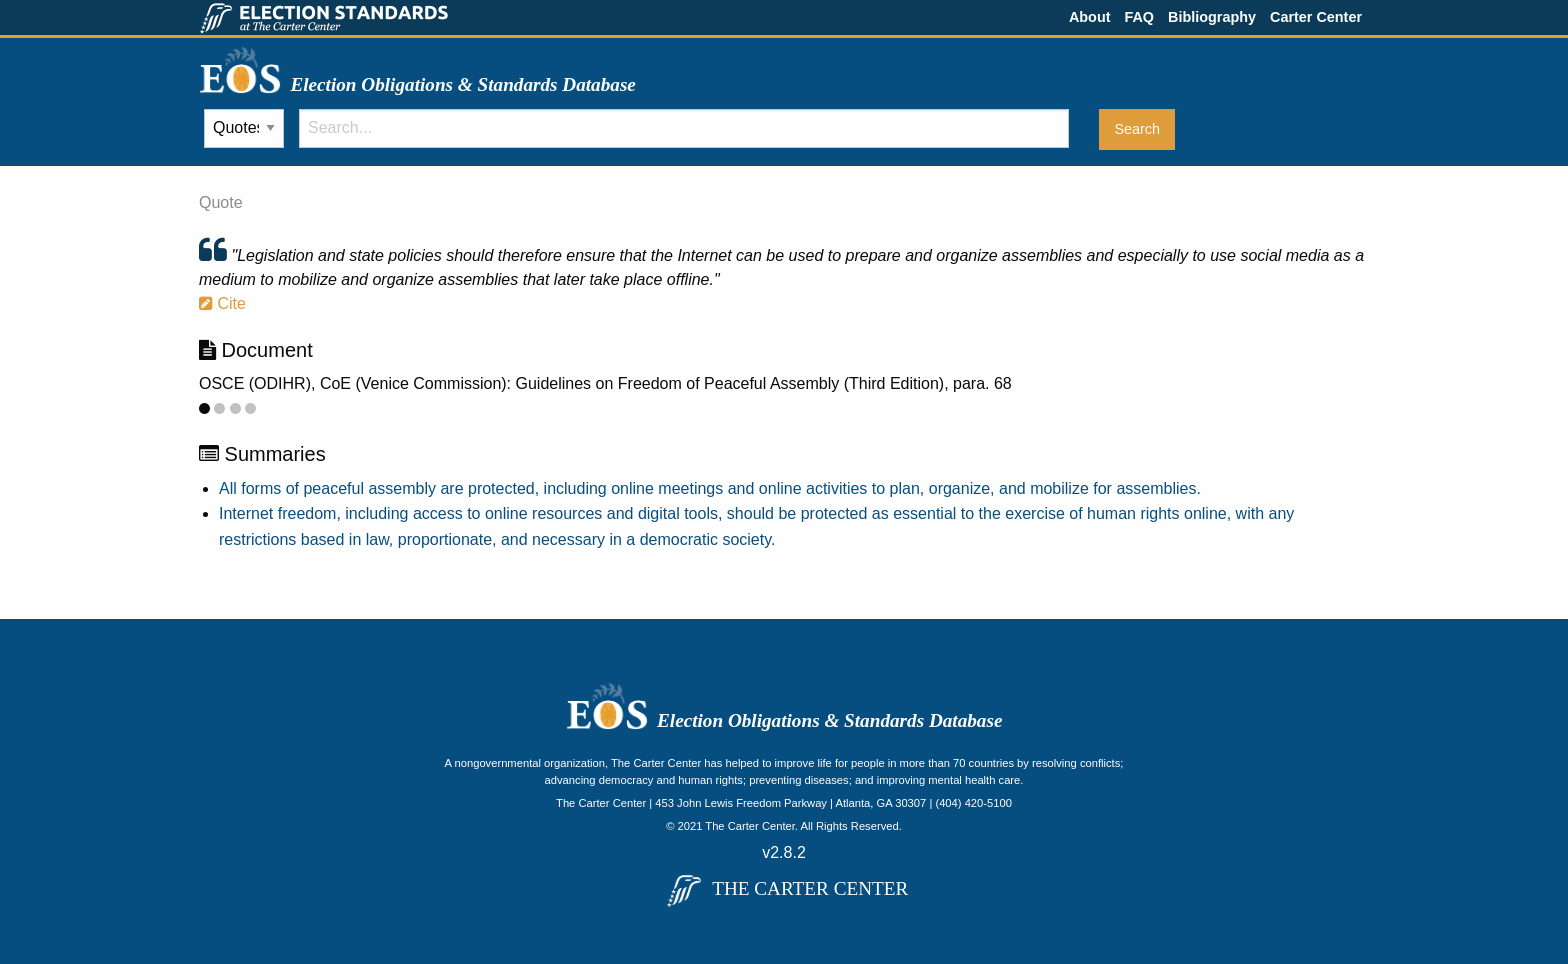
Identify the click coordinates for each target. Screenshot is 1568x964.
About (1090, 17)
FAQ (1139, 17)
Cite (222, 303)
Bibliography (1212, 17)
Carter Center (1316, 17)
